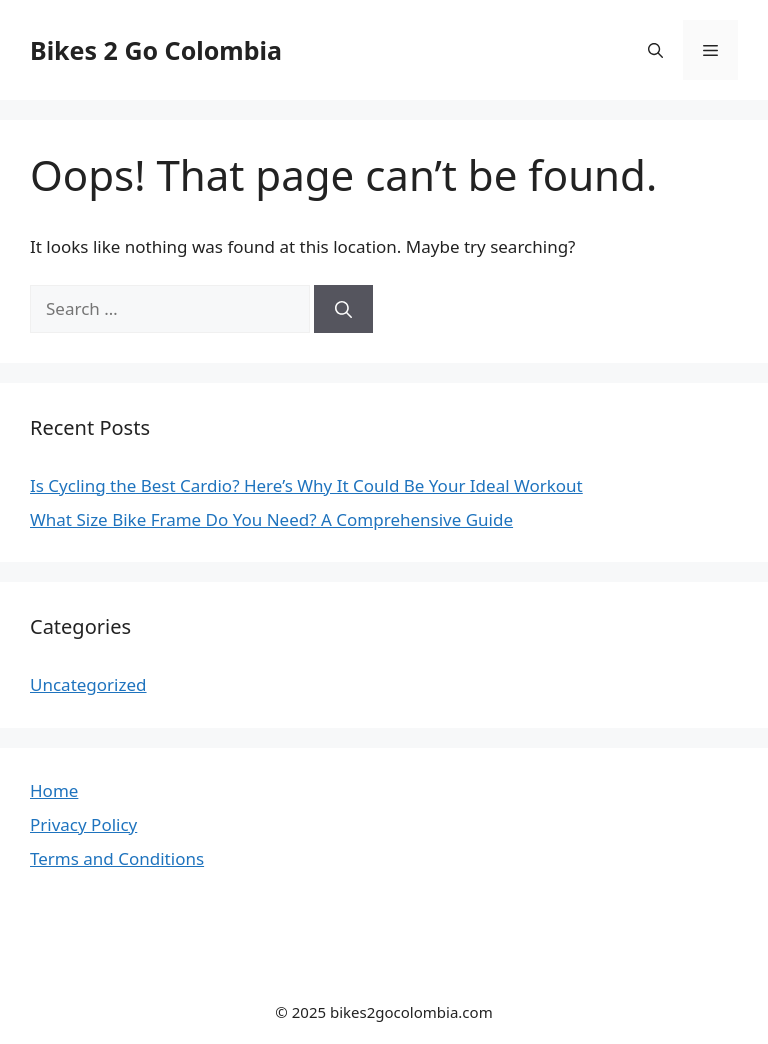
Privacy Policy (83, 824)
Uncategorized (88, 684)
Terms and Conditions (117, 858)
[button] (655, 50)
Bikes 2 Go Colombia (156, 50)
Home (54, 790)
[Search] (343, 309)
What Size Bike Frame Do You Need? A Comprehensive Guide (271, 519)
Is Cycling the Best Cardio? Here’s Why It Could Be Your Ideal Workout (306, 485)
